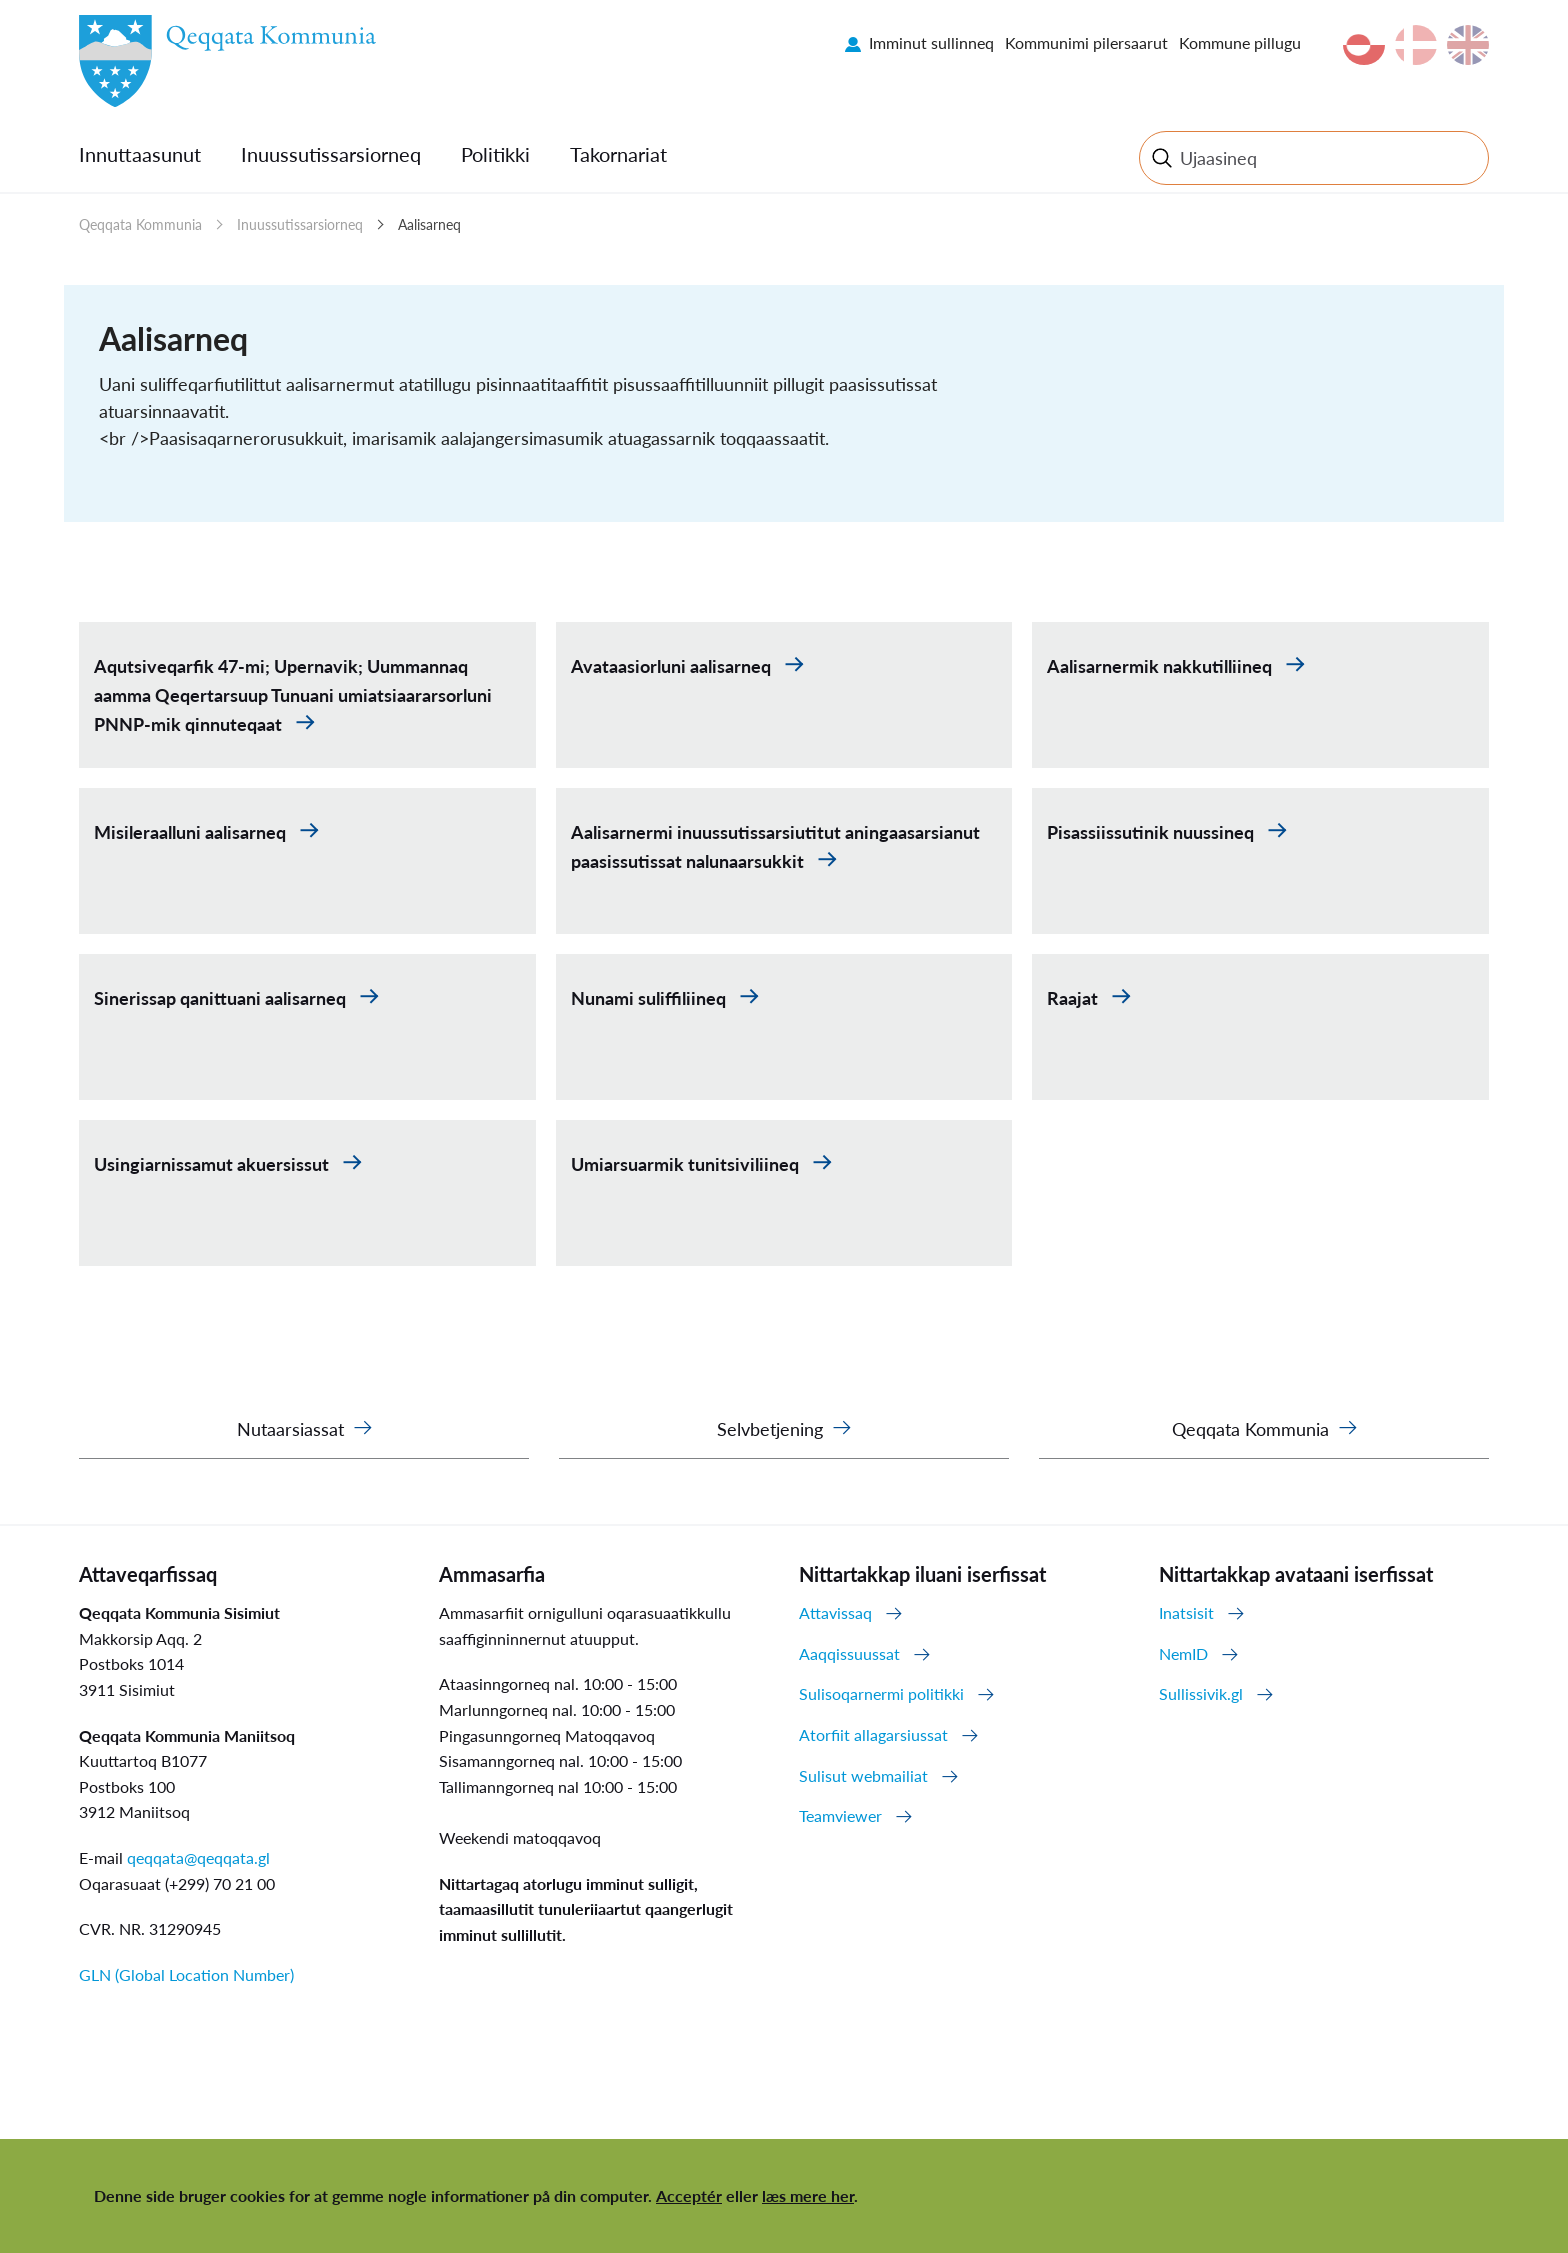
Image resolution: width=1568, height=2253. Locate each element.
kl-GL (1364, 45)
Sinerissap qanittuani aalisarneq (222, 998)
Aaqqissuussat (849, 1653)
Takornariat (618, 154)
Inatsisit (1186, 1612)
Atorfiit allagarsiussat (873, 1734)
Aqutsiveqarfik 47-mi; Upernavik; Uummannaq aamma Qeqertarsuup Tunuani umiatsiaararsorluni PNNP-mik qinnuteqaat (293, 695)
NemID (1183, 1653)
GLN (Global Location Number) (186, 1974)
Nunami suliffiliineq (650, 998)
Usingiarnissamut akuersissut (213, 1164)
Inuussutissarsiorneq (331, 154)
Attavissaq (835, 1612)
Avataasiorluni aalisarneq (673, 666)
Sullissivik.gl (1201, 1693)
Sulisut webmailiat (863, 1775)
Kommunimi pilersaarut (1086, 42)
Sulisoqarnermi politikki (881, 1693)
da (1416, 45)
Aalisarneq (429, 224)
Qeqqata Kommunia (140, 224)
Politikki (495, 154)
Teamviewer (840, 1815)
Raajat (1074, 998)
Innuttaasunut (140, 154)
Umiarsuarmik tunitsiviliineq (687, 1164)
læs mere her (808, 2195)
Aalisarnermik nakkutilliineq (1161, 666)
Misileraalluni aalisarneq (192, 832)
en (1468, 45)
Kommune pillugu (1240, 42)
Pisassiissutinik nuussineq (1152, 832)
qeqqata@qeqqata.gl (198, 1857)
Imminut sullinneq (931, 42)
